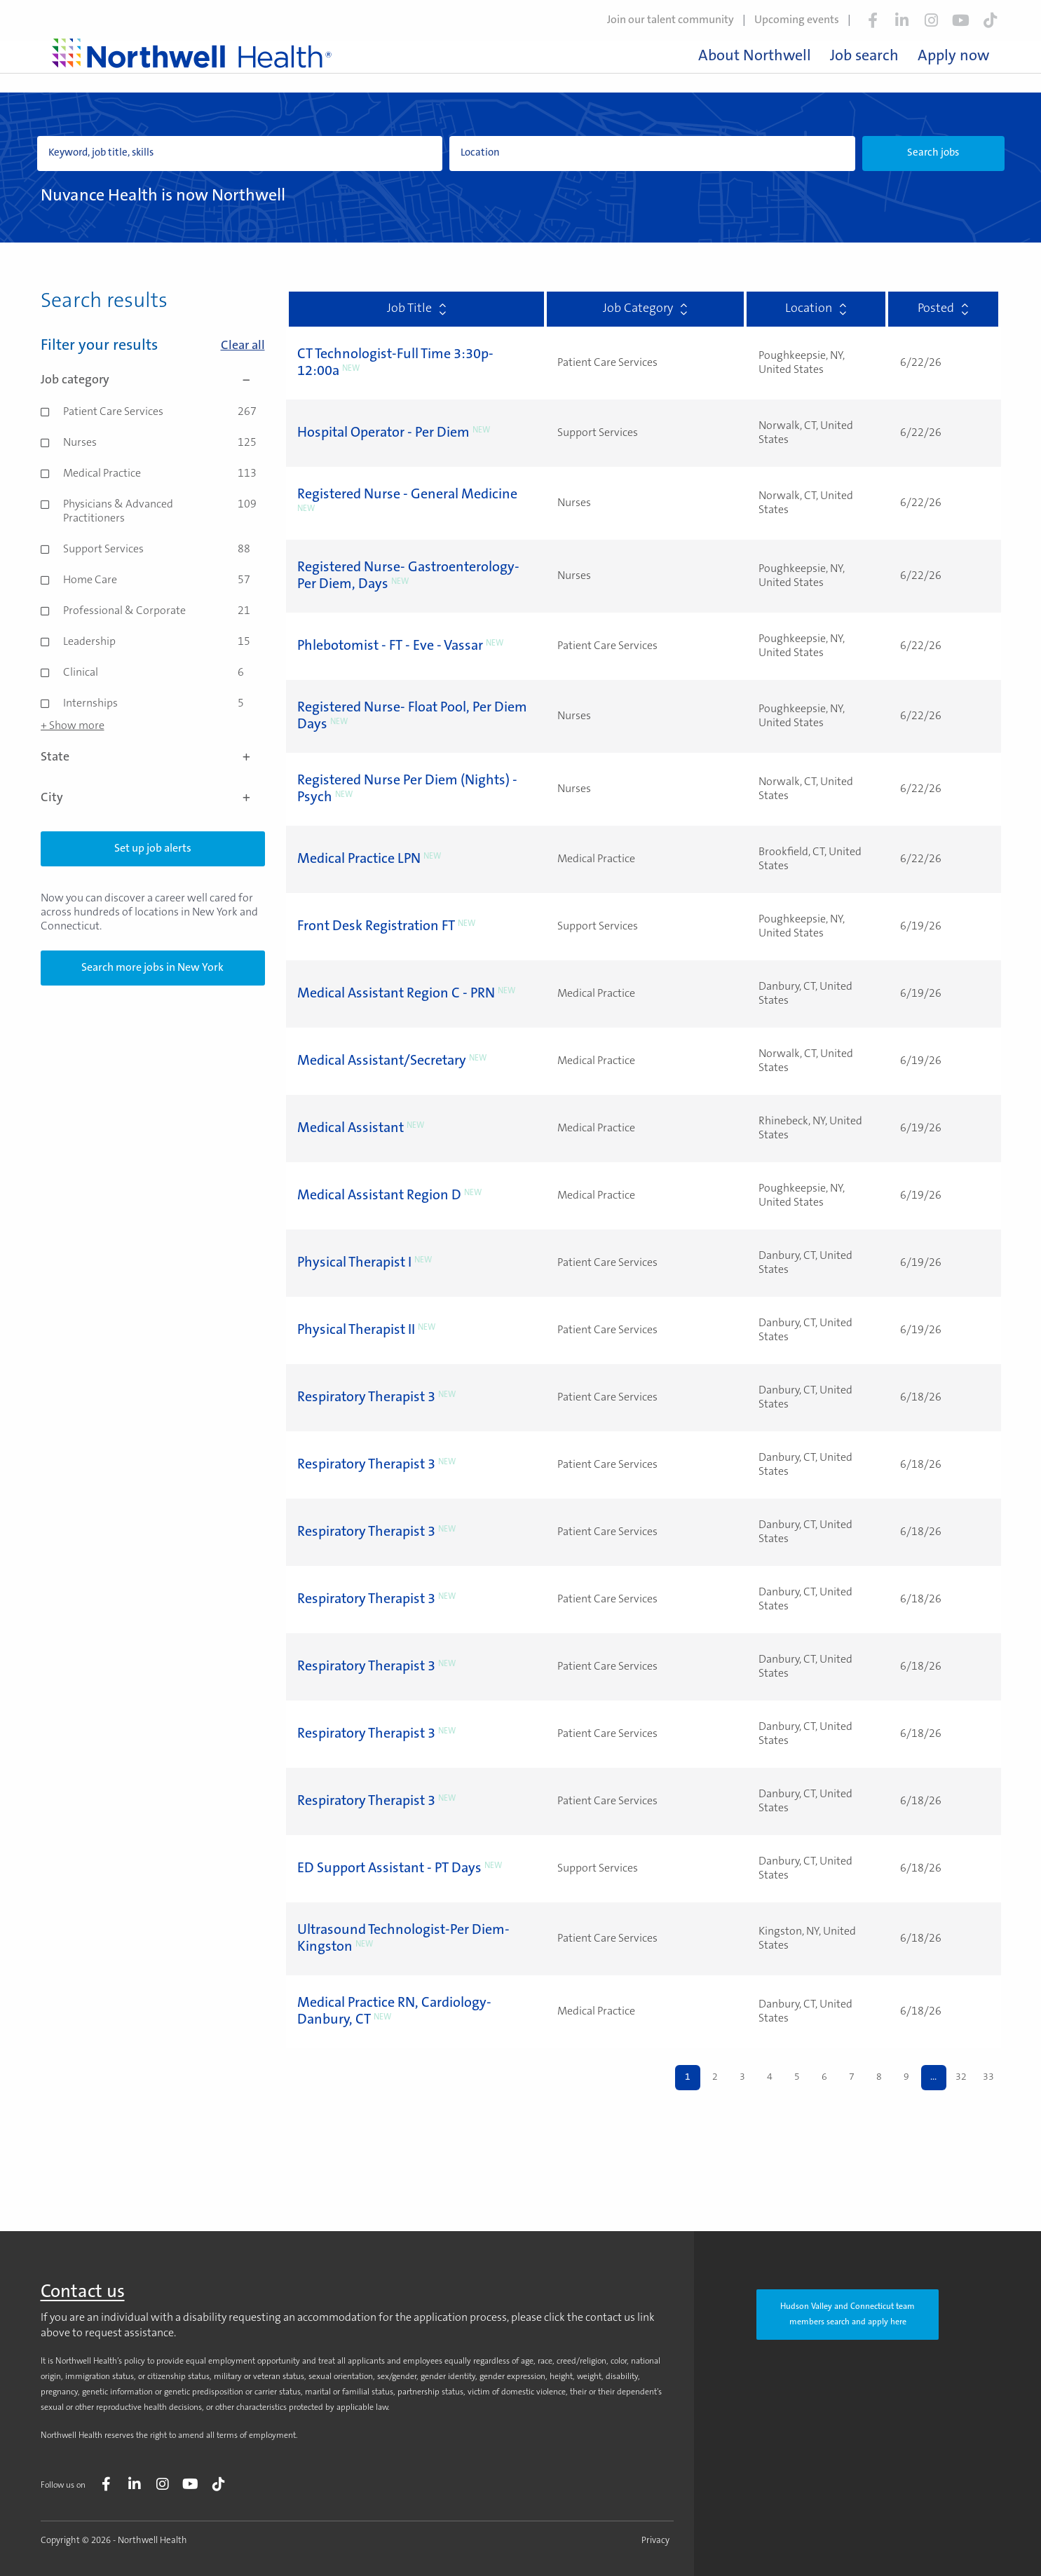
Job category (153, 380)
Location (815, 309)
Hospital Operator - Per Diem (383, 433)
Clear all (243, 346)
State (153, 757)
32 (961, 2078)
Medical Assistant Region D (379, 1196)
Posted (943, 309)
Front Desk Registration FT (376, 927)
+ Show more (72, 726)
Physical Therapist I (354, 1263)
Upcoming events (796, 20)
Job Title (416, 309)
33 (988, 2078)
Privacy (655, 2540)
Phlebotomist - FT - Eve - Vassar (390, 646)
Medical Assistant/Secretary (381, 1061)
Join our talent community (670, 20)
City (153, 798)
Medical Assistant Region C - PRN (396, 994)
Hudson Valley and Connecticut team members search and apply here (847, 2314)
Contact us (83, 2293)
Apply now (953, 56)
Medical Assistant (350, 1129)
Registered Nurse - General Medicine (407, 495)
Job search (864, 56)
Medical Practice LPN (359, 859)
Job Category (645, 309)
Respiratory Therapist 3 (366, 1398)
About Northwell (754, 56)
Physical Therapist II (356, 1330)
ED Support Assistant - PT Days (389, 1869)
